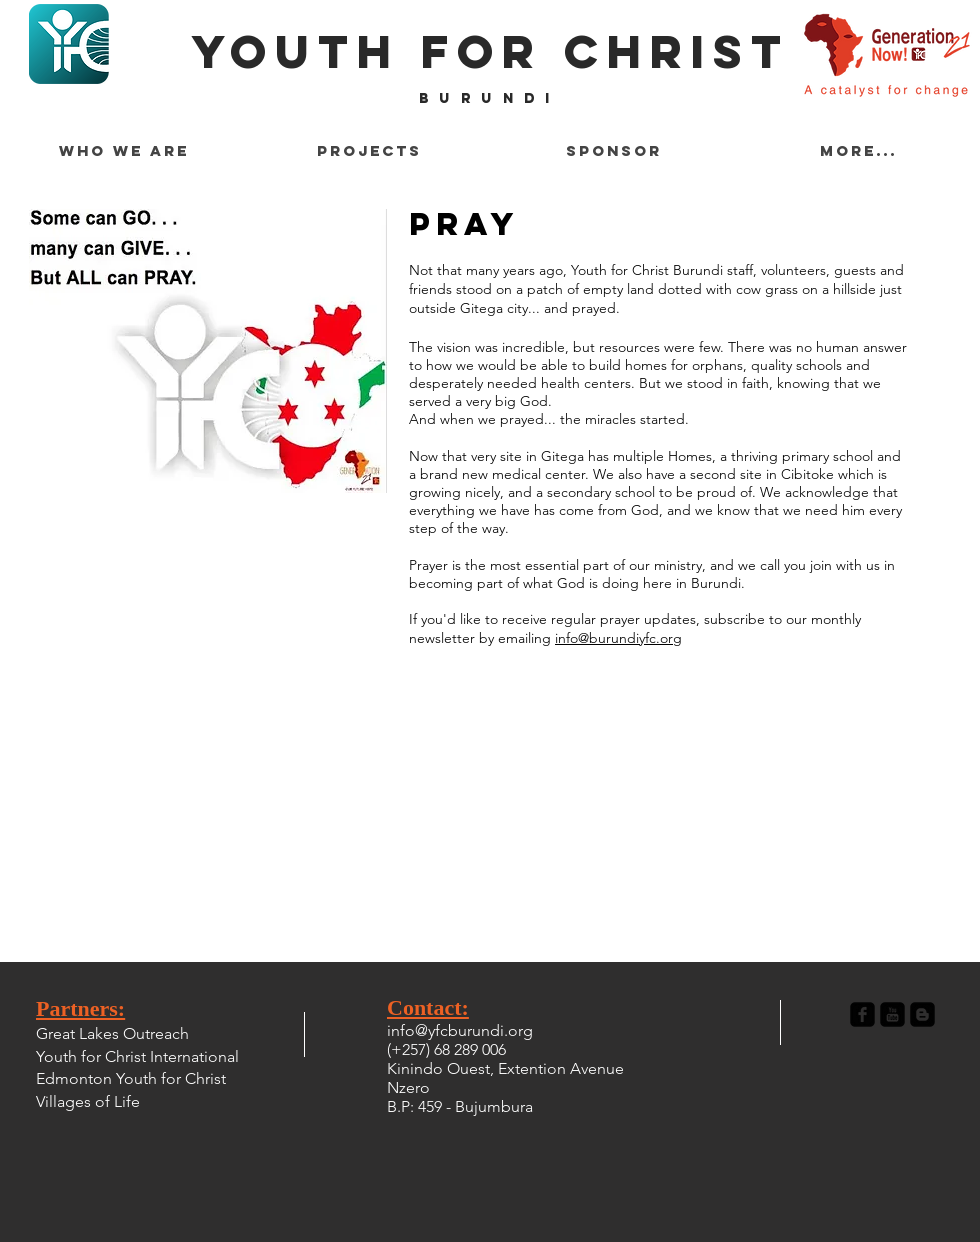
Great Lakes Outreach (112, 1033)
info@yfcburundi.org (460, 1030)
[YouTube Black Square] (892, 1014)
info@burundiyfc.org (618, 638)
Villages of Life (88, 1101)
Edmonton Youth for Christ (131, 1078)
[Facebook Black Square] (862, 1014)
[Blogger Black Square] (922, 1014)
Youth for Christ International (137, 1056)
